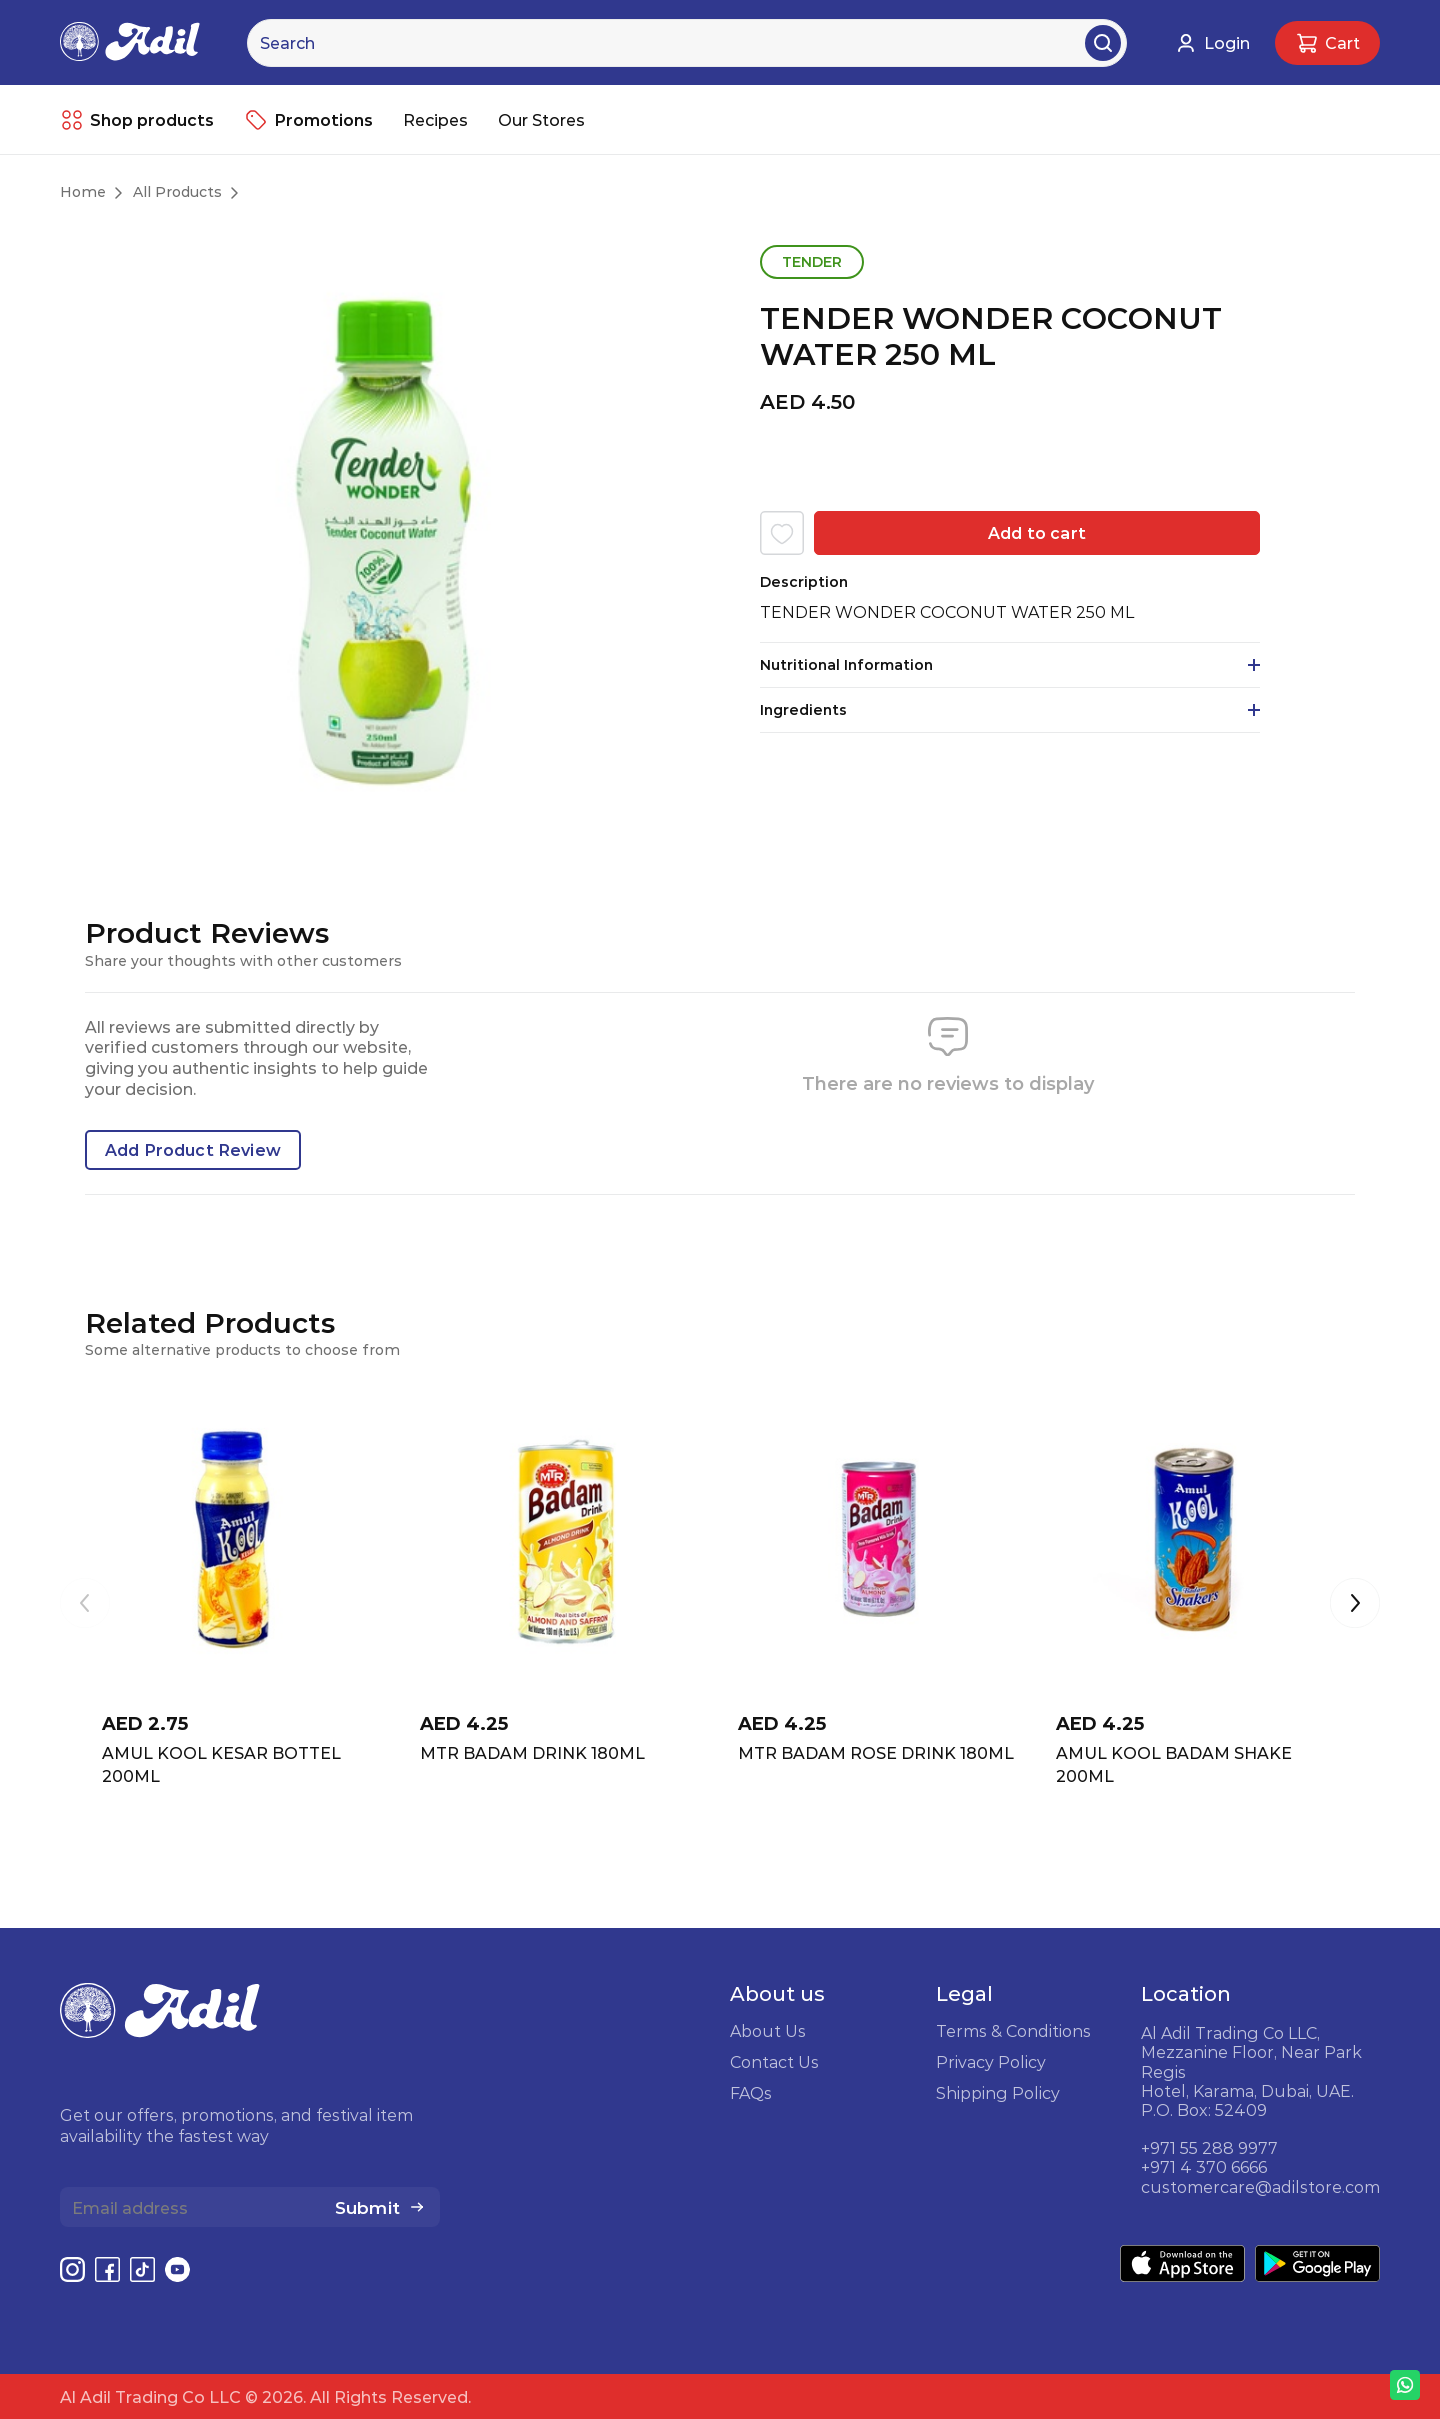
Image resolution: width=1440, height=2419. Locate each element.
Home (83, 192)
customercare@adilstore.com (1260, 2187)
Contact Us (774, 2062)
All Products (177, 192)
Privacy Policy (991, 2062)
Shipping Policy (998, 2093)
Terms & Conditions (1013, 2031)
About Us (768, 2031)
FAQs (751, 2093)
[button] (1355, 1605)
